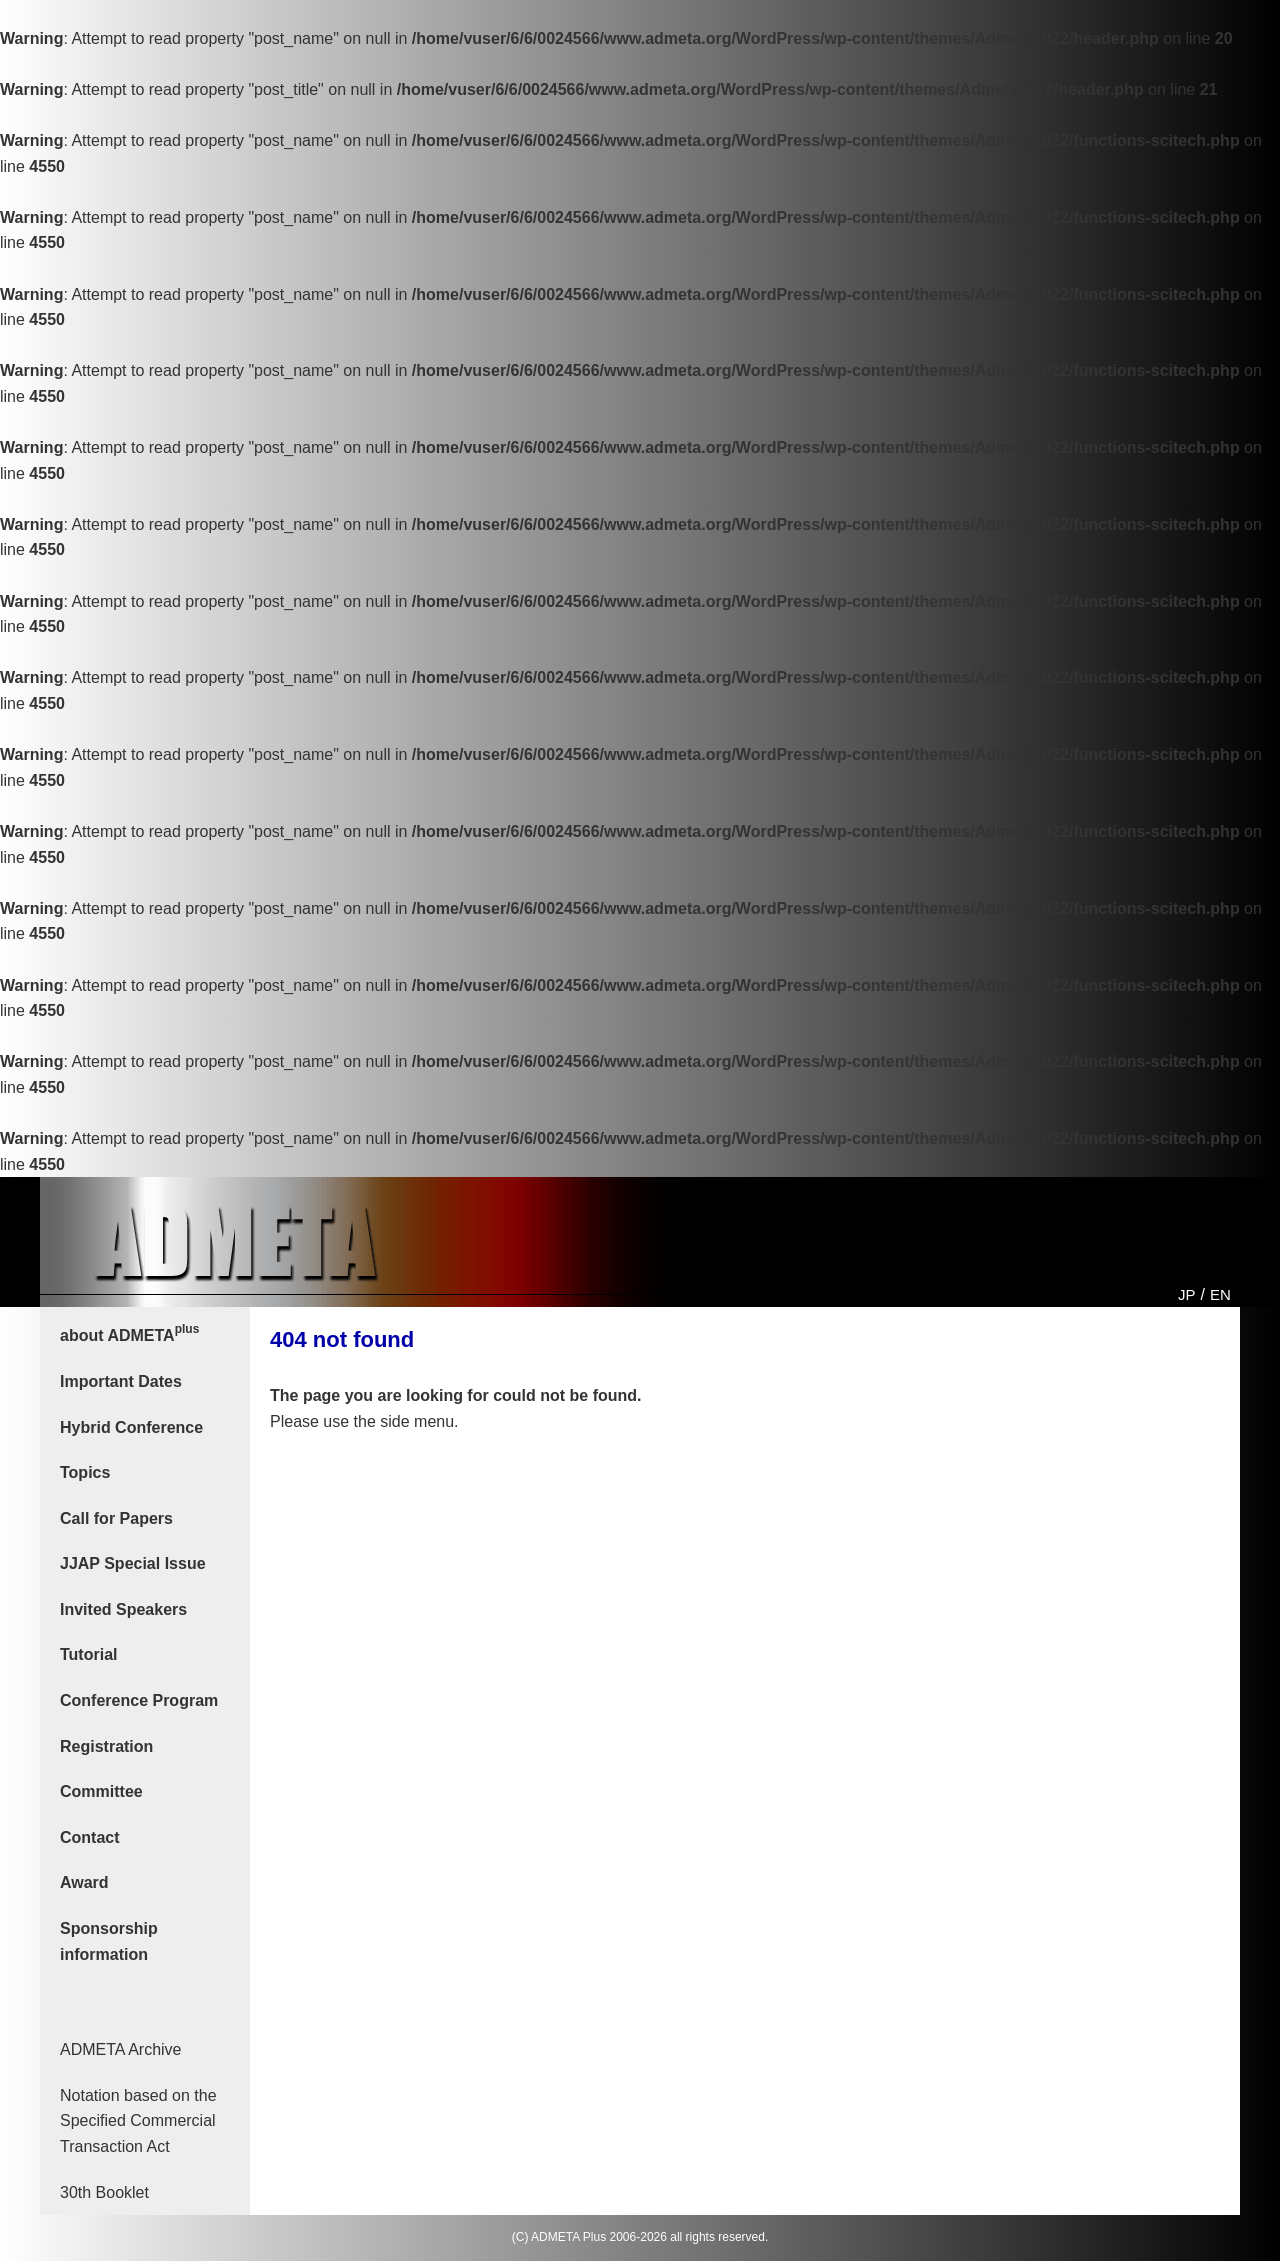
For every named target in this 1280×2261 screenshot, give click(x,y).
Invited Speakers (123, 1609)
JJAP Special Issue (133, 1563)
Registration (106, 1746)
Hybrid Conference (131, 1427)
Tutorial (88, 1654)
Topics (85, 1472)
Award (84, 1882)
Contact (90, 1837)
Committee (101, 1791)
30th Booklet (104, 2192)
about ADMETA (129, 1333)
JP (1187, 1294)
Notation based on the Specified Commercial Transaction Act (138, 2121)
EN (1220, 1294)
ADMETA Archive (121, 2049)
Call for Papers (116, 1518)
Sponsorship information (109, 1941)
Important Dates (121, 1381)
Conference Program (139, 1700)
